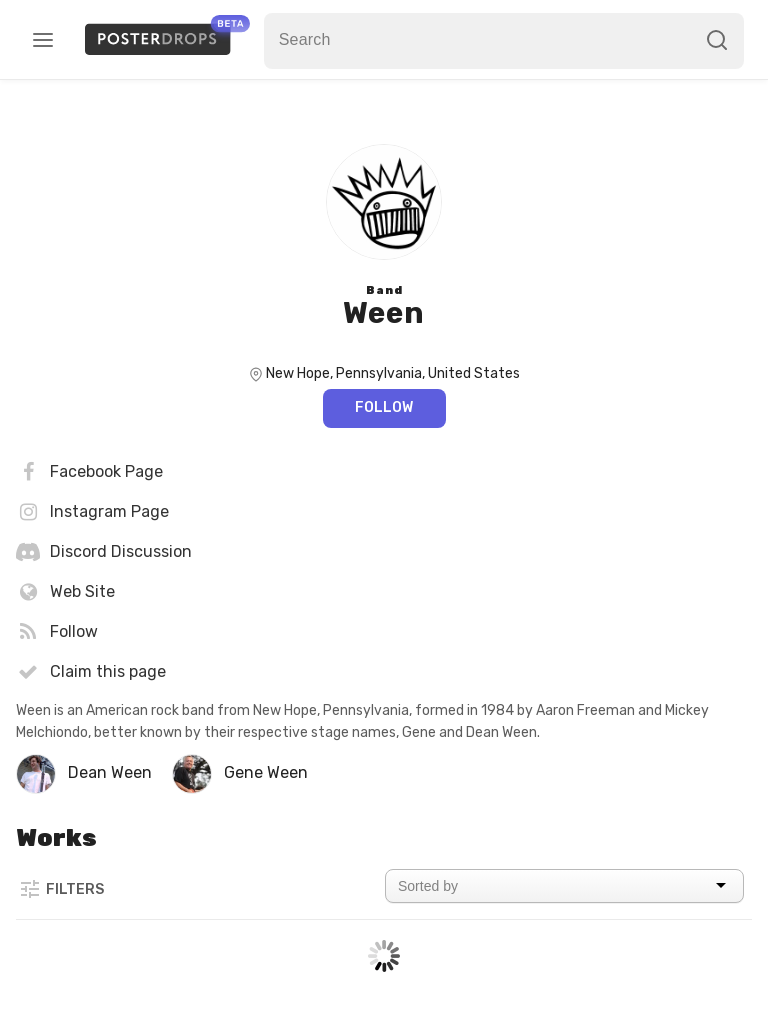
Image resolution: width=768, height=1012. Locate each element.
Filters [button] (61, 889)
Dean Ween (110, 772)
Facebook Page (89, 472)
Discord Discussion (104, 552)
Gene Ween (266, 772)
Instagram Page (92, 512)
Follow (384, 407)
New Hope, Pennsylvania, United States (393, 373)
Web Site (65, 592)
